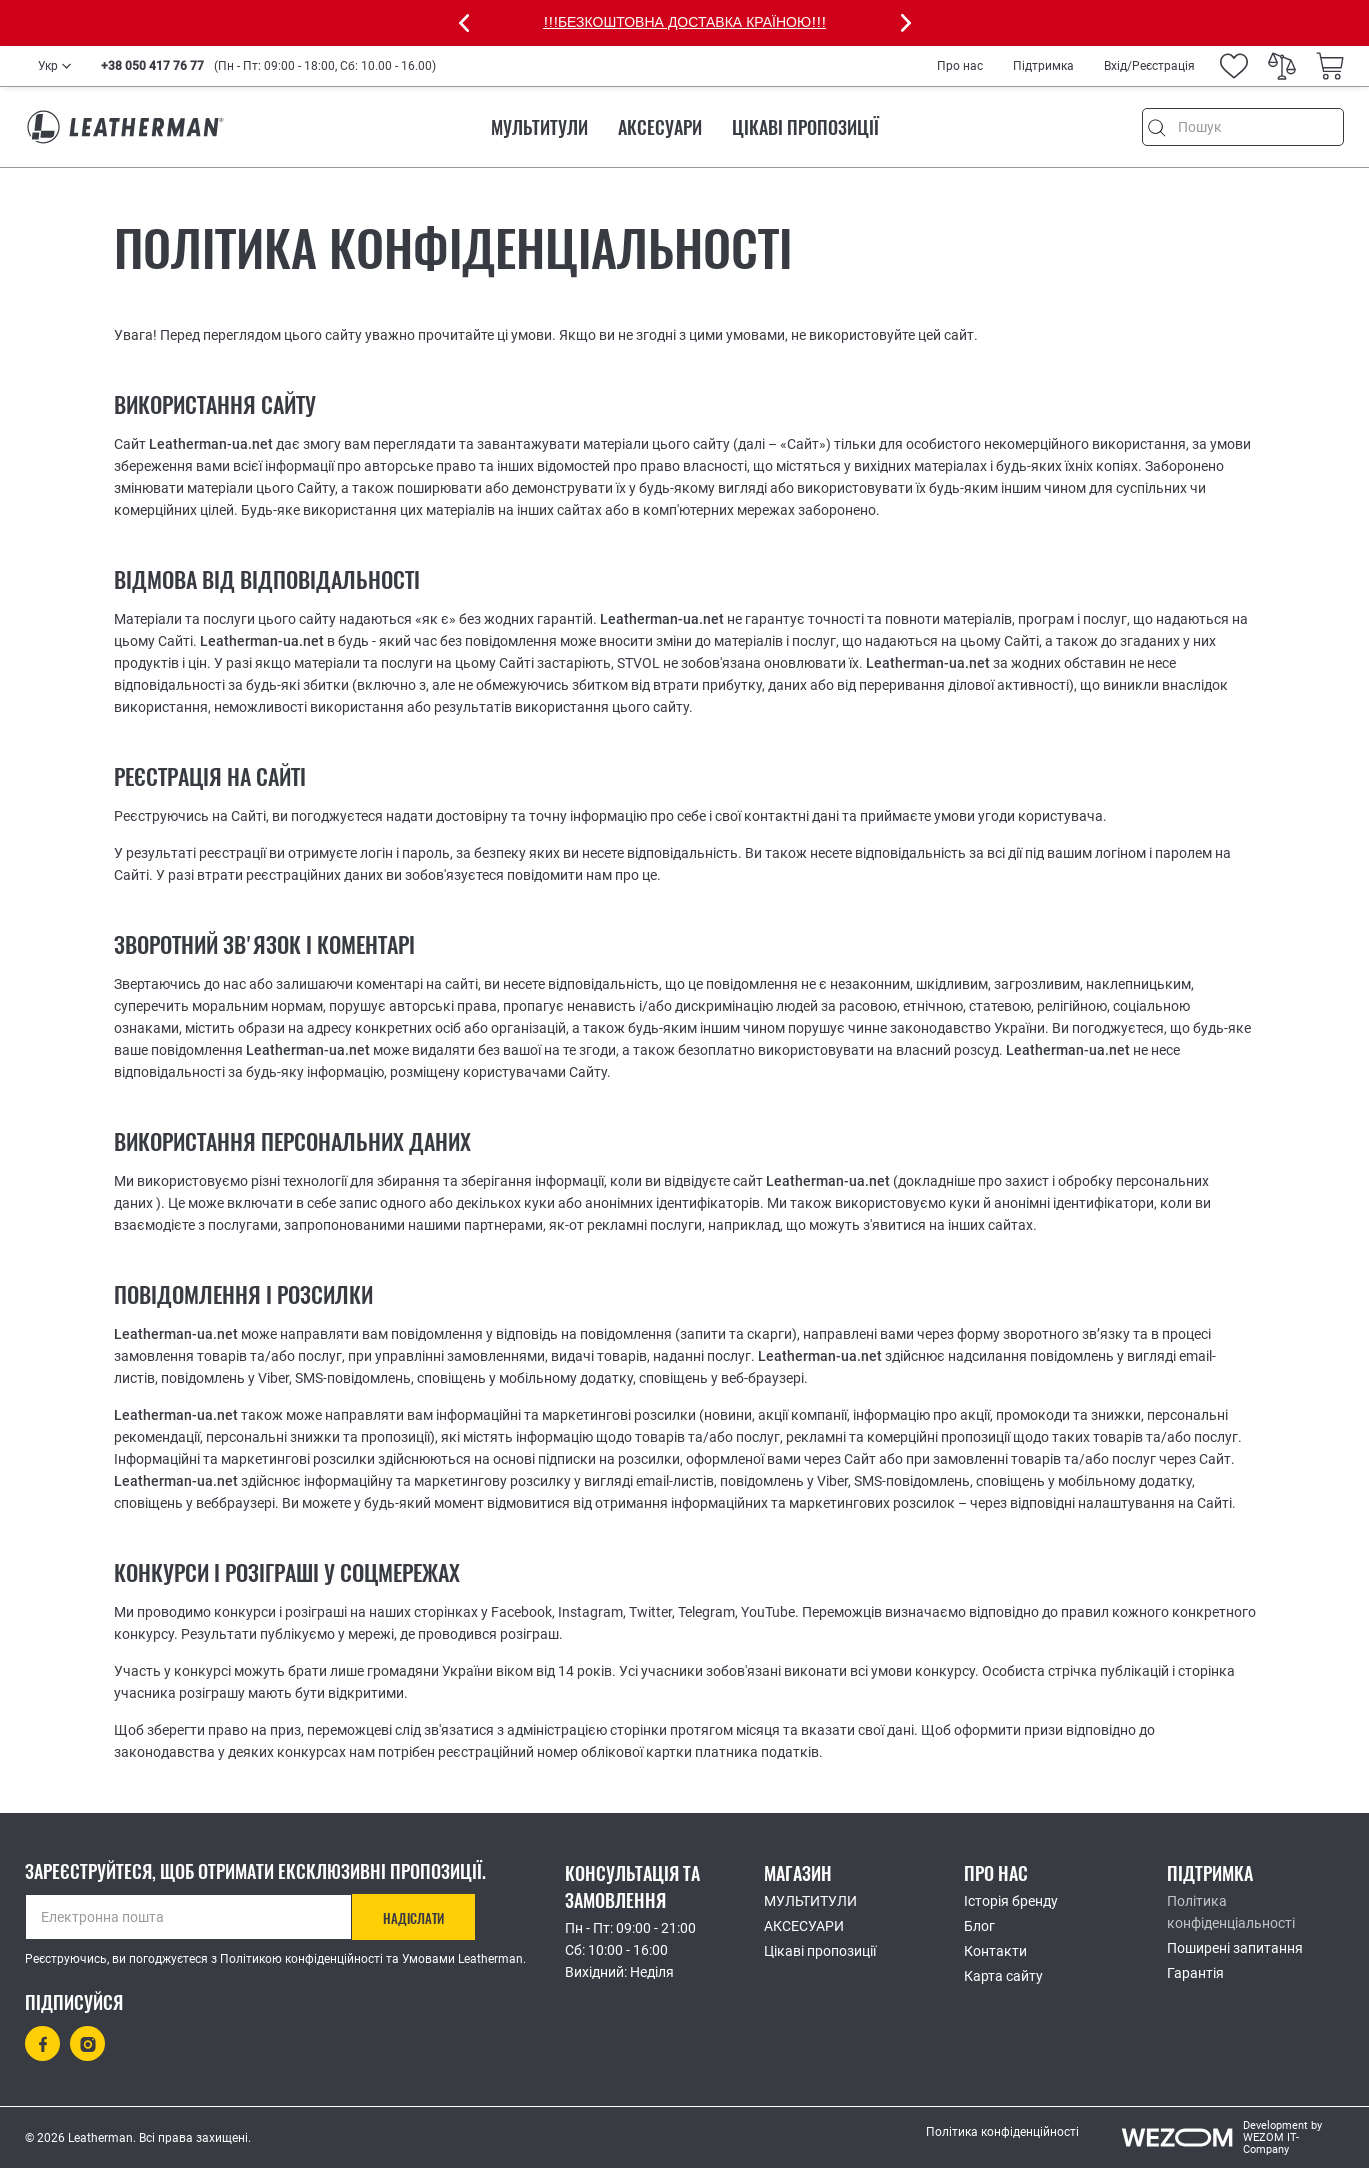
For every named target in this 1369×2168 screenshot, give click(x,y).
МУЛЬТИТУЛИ (539, 127)
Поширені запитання (1235, 1948)
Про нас (960, 66)
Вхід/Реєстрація (1149, 66)
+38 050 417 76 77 (152, 66)
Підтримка (1043, 66)
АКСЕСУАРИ (660, 127)
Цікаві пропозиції (805, 127)
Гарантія (1195, 1973)
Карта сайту (1003, 1976)
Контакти (995, 1951)
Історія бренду (1011, 1901)
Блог (979, 1926)
